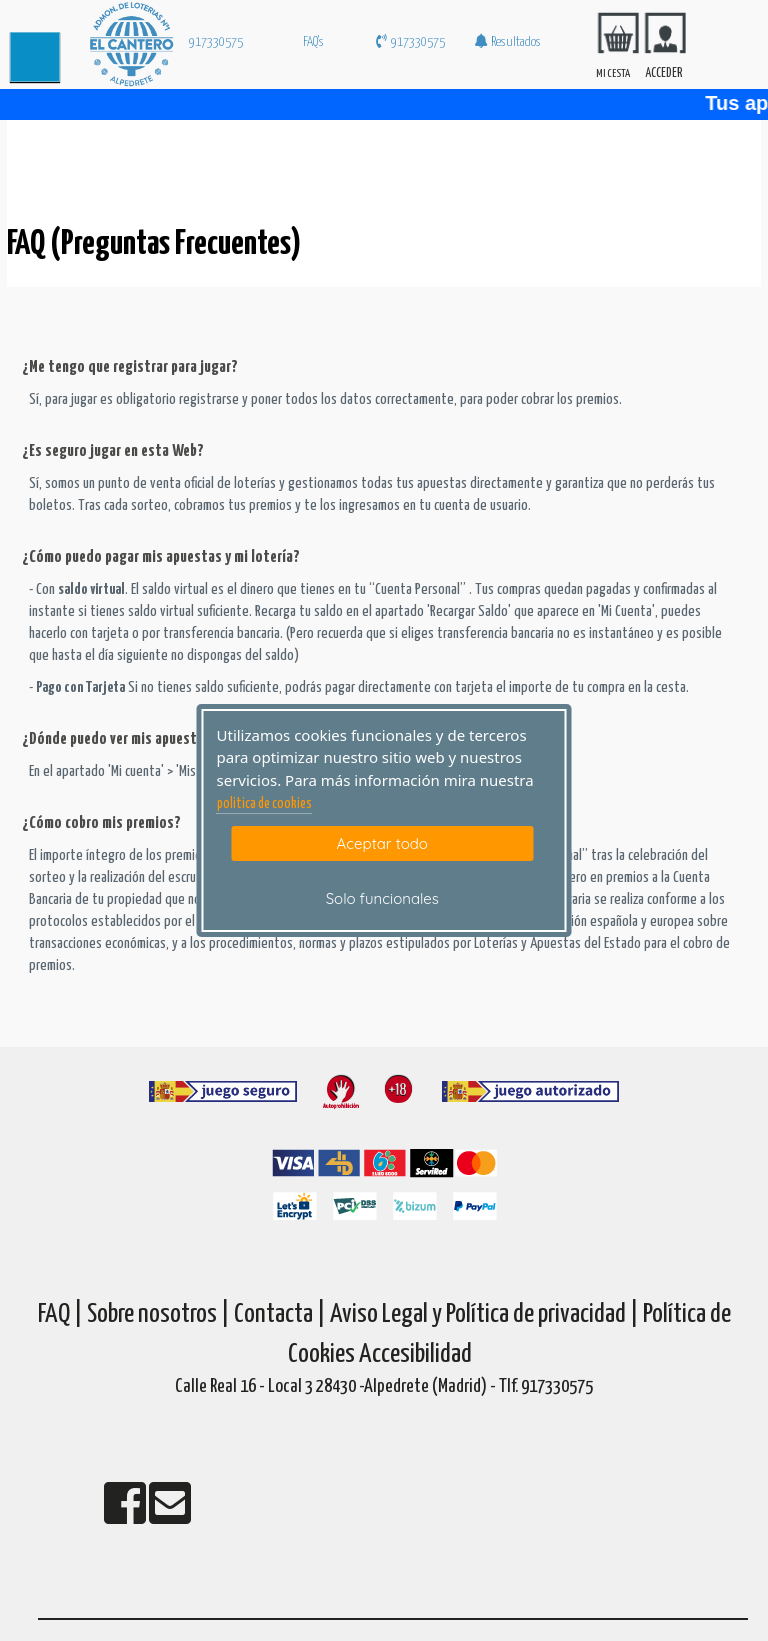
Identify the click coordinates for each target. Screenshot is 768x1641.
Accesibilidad (415, 1354)
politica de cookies (264, 804)
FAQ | (62, 1314)
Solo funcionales (382, 898)
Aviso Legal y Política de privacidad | (486, 1314)
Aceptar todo (382, 843)
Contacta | (280, 1314)
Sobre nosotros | (158, 1314)
